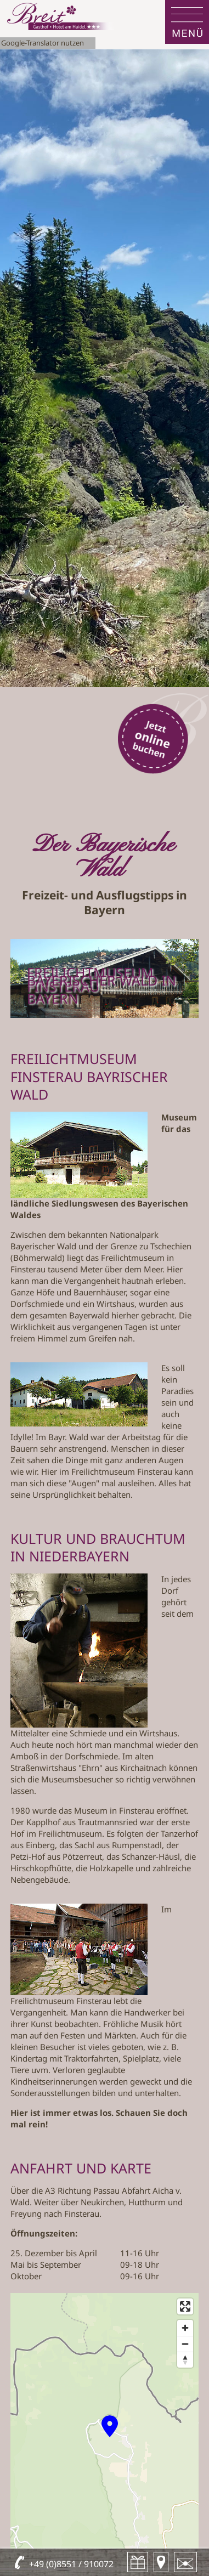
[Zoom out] (185, 2344)
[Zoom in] (185, 2328)
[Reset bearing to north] (185, 2360)
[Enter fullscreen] (185, 2306)
